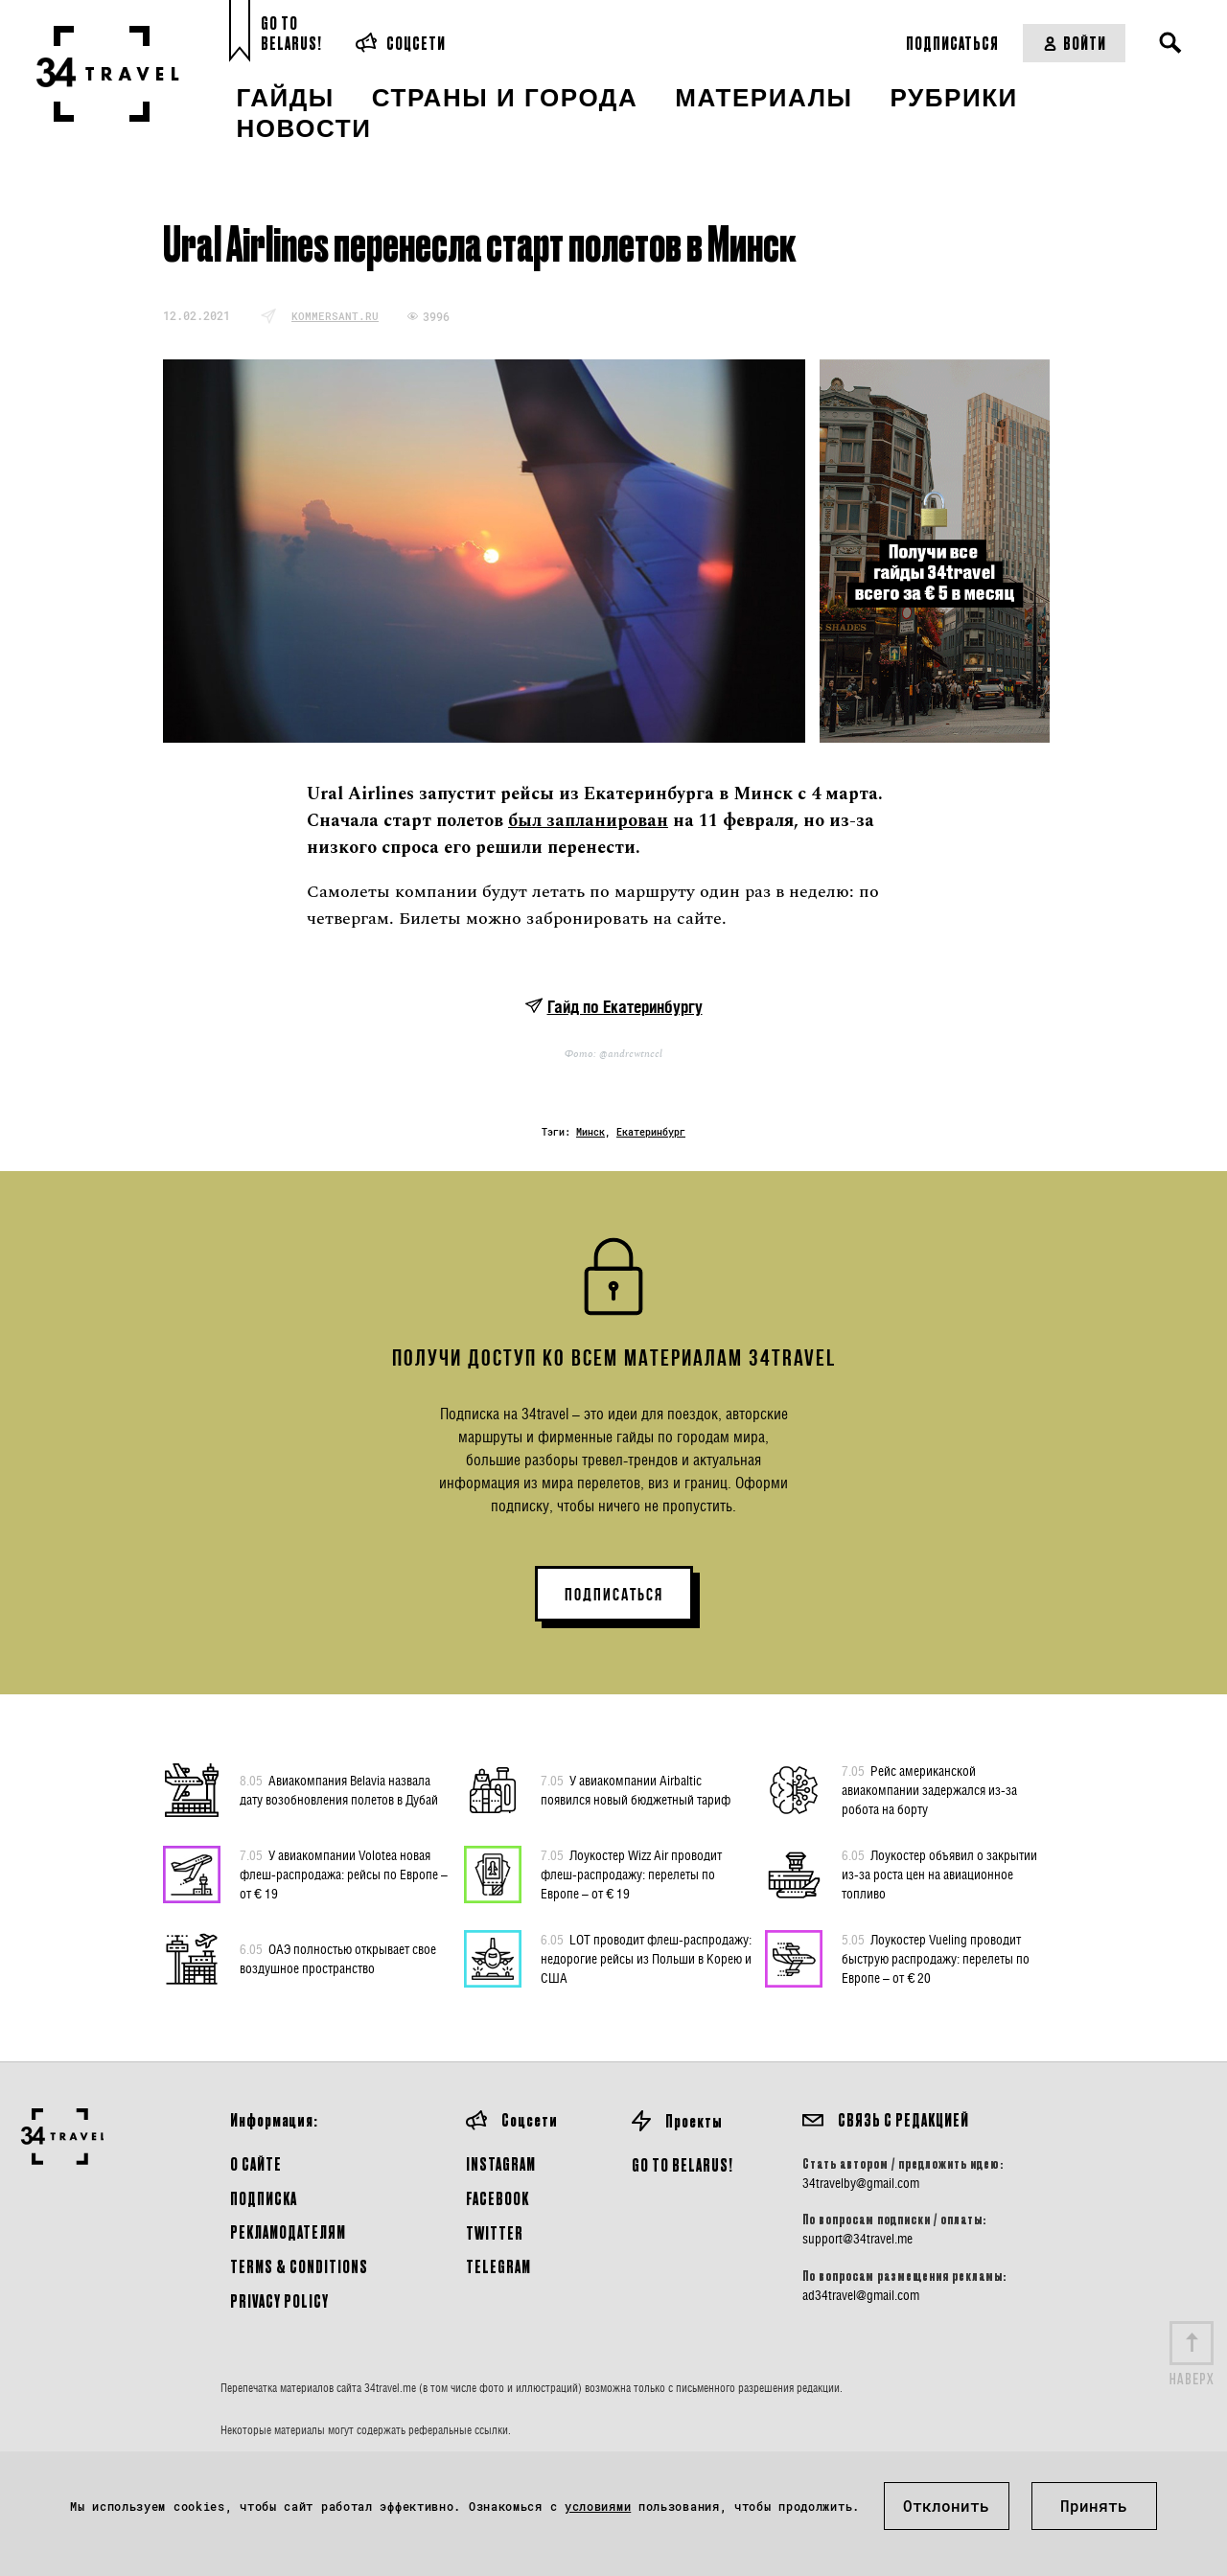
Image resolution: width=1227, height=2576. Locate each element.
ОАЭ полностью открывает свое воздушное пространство (338, 1958)
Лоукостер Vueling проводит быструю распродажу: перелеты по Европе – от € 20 (936, 1958)
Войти (1074, 43)
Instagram (501, 2163)
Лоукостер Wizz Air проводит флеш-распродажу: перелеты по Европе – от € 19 (631, 1873)
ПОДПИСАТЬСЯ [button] (614, 1594)
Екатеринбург (650, 1132)
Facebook (497, 2198)
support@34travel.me (857, 2238)
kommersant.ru (335, 316)
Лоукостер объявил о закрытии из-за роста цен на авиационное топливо (939, 1873)
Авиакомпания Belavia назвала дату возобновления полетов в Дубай (339, 1789)
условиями (598, 2506)
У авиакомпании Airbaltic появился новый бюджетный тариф (635, 1789)
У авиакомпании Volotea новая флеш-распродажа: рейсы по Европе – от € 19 (344, 1873)
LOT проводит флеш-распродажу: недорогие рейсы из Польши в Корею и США (646, 1958)
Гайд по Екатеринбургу (625, 1007)
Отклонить (946, 2506)
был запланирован (588, 821)
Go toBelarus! (291, 33)
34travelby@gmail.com (860, 2183)
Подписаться (952, 43)
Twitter (494, 2232)
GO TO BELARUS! (682, 2164)
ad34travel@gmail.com (860, 2295)
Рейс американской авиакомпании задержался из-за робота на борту (929, 1789)
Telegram (498, 2266)
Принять (1093, 2506)
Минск (590, 1132)
